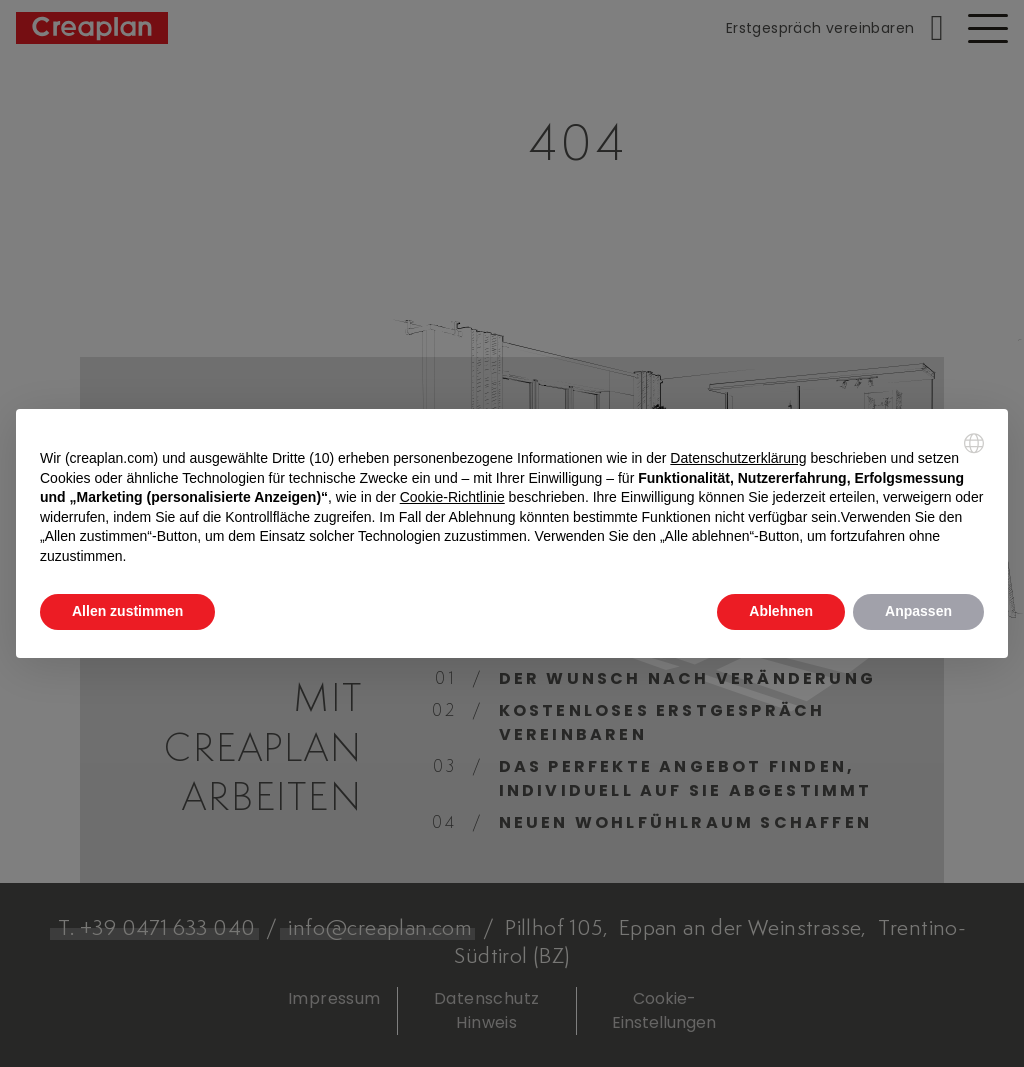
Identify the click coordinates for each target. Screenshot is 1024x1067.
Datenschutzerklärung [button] (738, 458)
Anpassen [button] (918, 611)
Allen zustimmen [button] (127, 611)
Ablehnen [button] (781, 611)
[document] (512, 500)
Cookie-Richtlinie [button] (452, 497)
